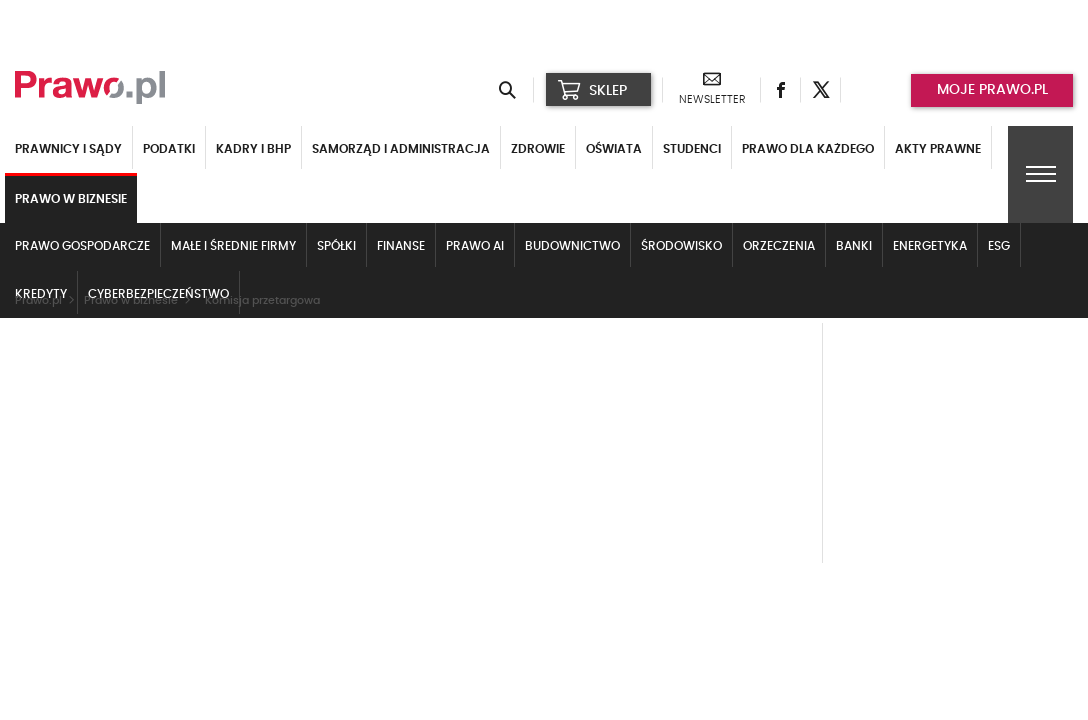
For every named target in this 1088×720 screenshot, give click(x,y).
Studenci (692, 149)
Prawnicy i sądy (68, 149)
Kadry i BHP (253, 149)
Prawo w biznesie (71, 199)
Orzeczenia (779, 246)
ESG (999, 246)
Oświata (614, 149)
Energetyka (930, 246)
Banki (854, 246)
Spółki (336, 246)
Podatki (169, 149)
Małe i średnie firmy (233, 246)
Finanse (401, 246)
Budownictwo (572, 246)
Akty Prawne (938, 149)
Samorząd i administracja (401, 149)
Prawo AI (475, 246)
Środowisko (681, 246)
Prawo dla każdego (808, 149)
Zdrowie (538, 149)
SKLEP (592, 90)
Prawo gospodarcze (82, 246)
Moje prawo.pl (992, 90)
